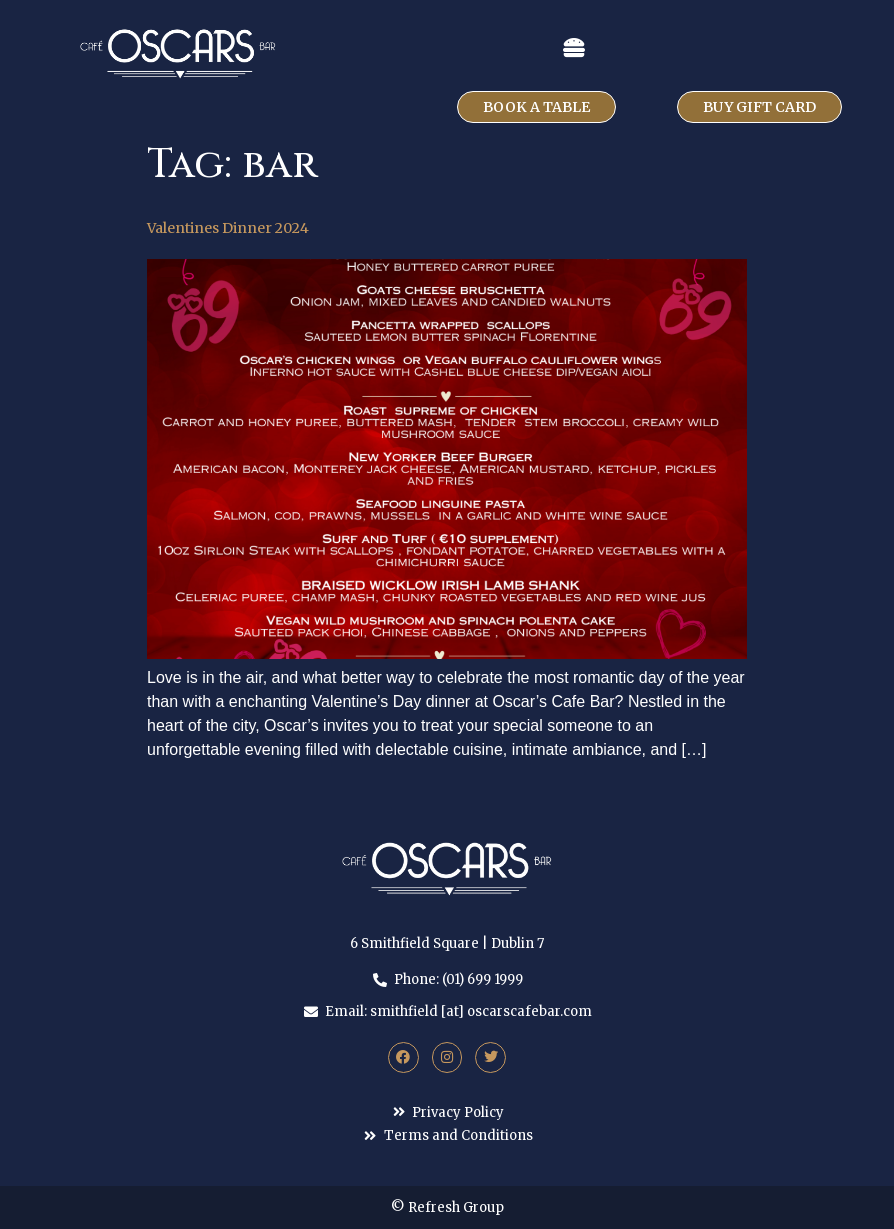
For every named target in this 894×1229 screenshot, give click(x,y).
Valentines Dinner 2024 (228, 228)
